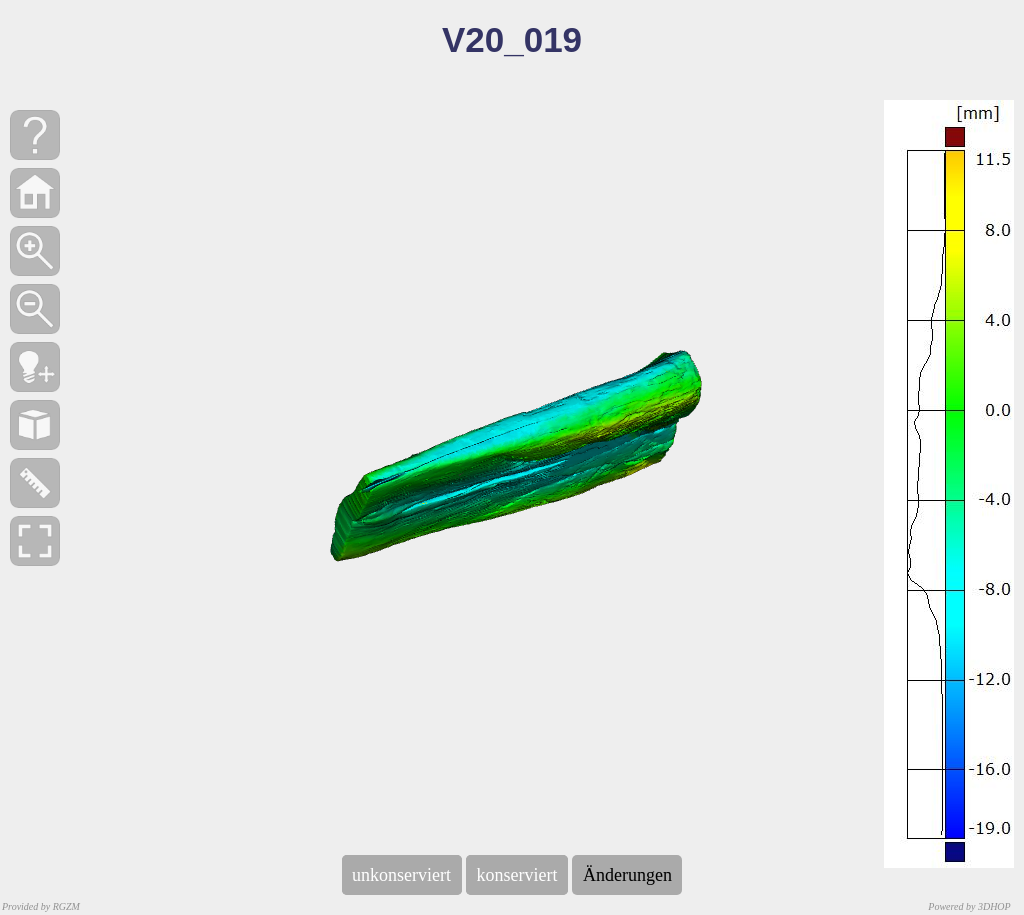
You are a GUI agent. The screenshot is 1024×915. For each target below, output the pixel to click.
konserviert (517, 875)
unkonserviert (402, 875)
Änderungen (627, 875)
